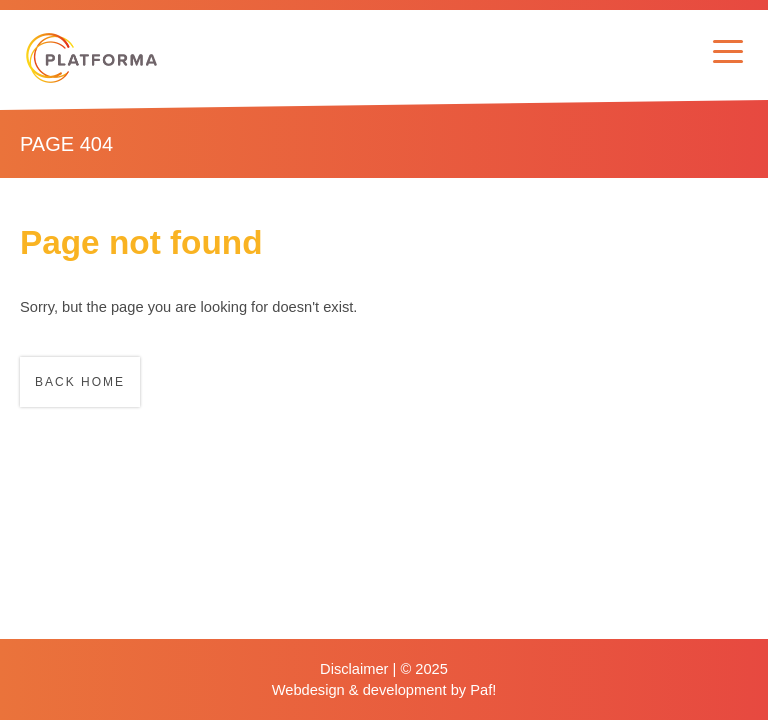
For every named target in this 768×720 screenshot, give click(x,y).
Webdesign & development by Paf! (384, 690)
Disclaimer (354, 669)
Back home (80, 382)
